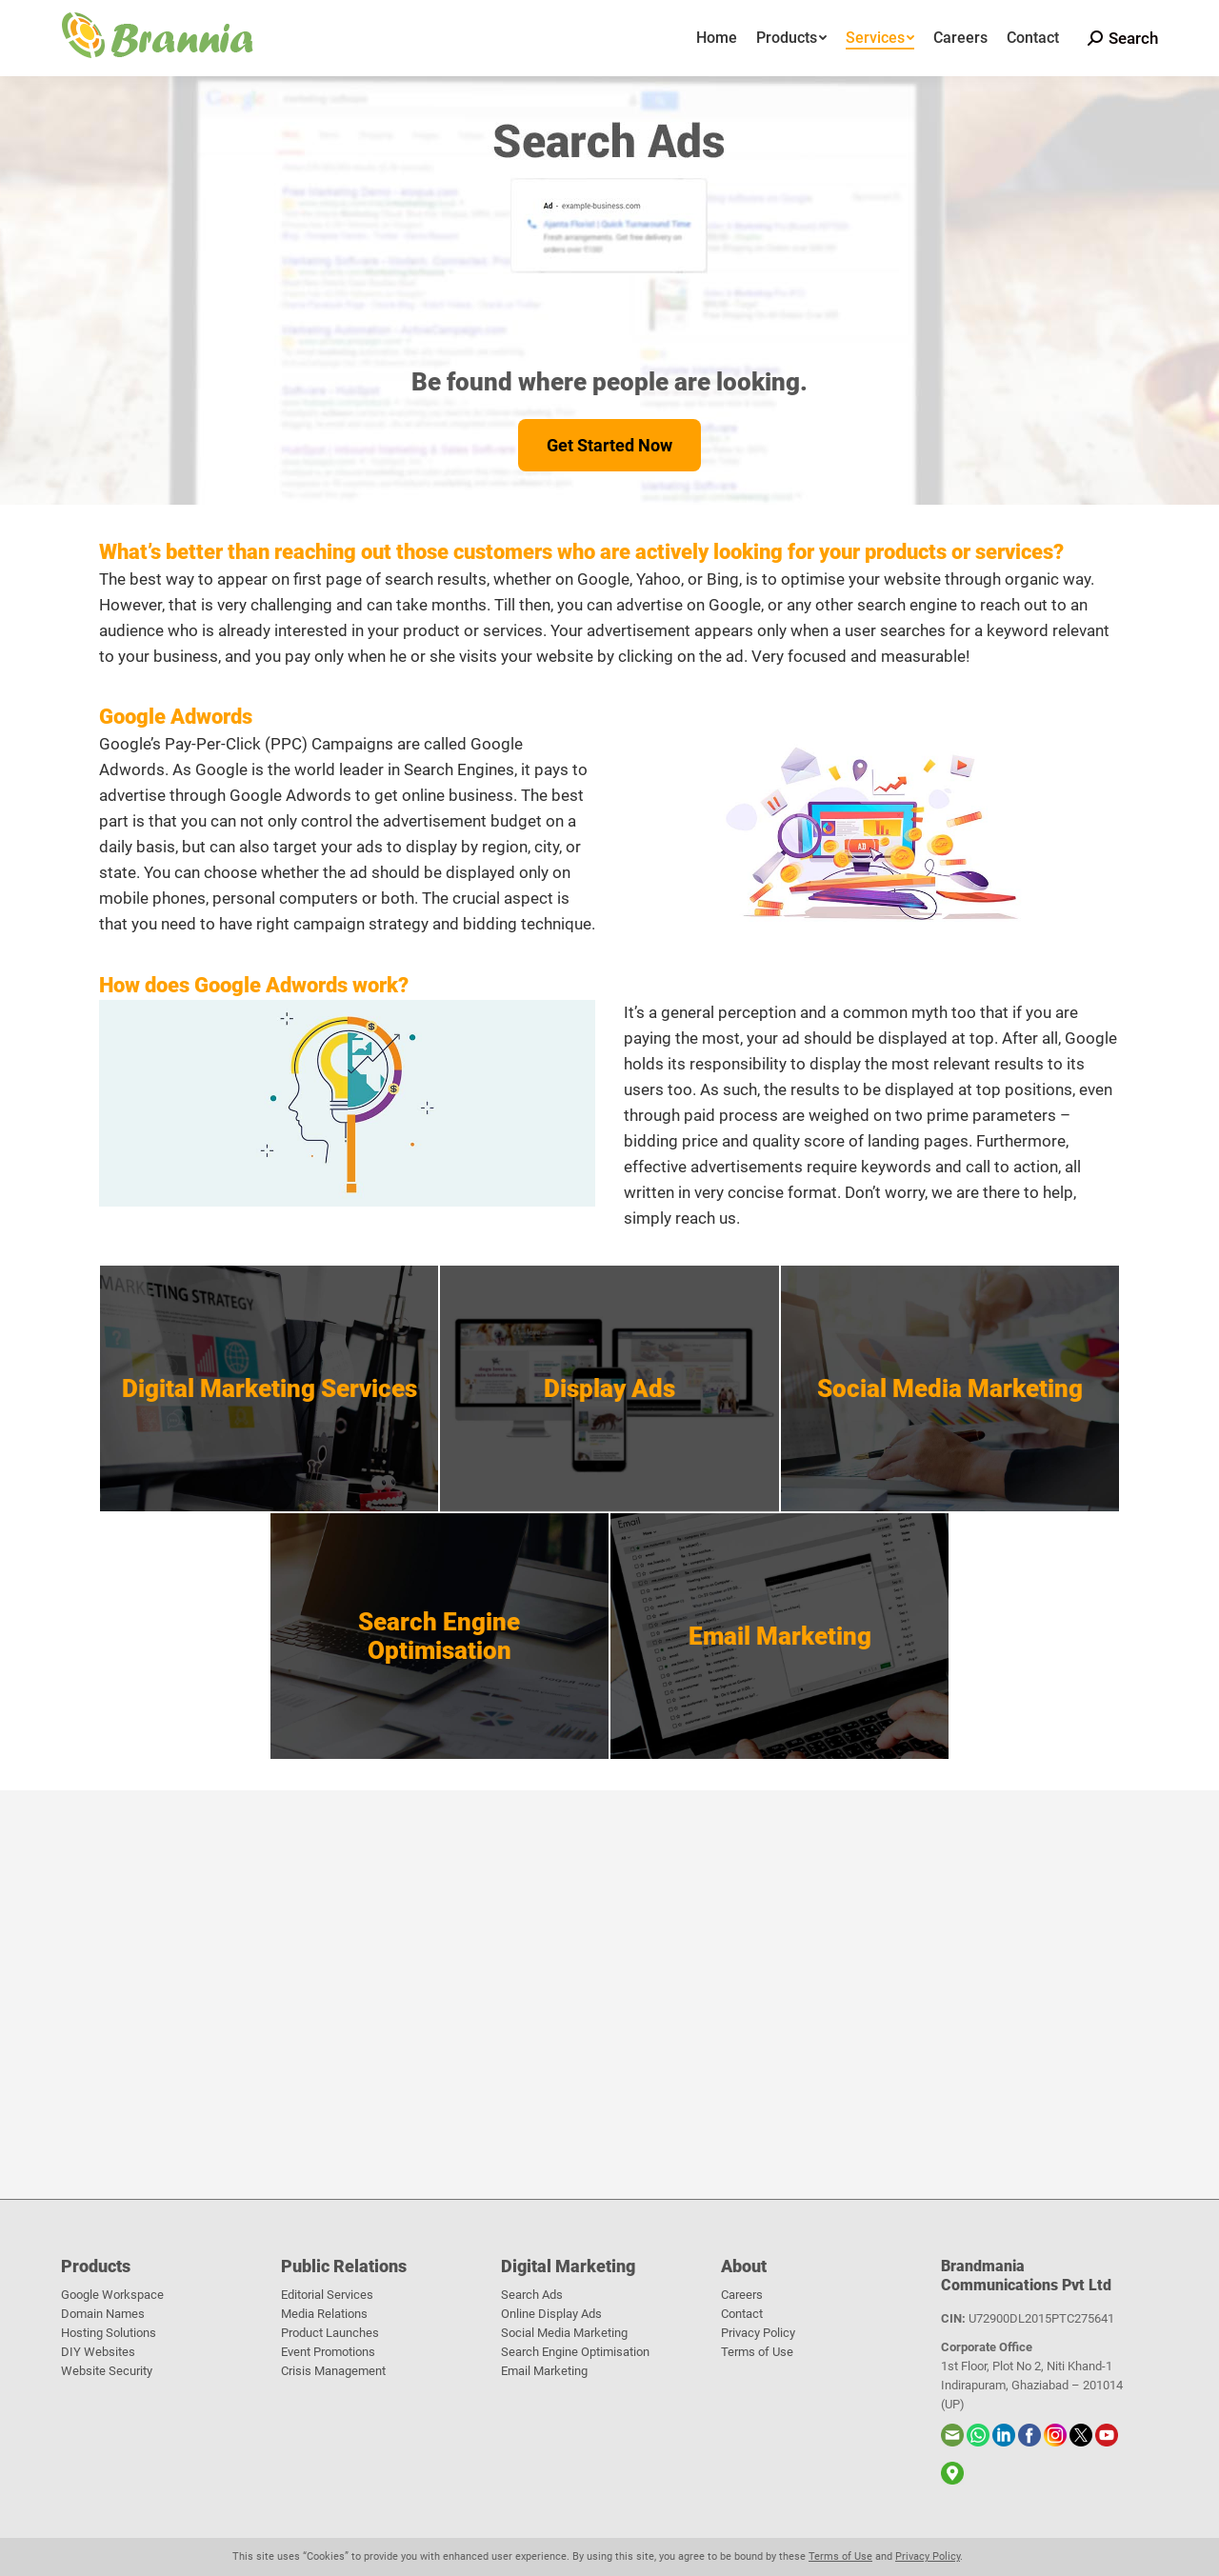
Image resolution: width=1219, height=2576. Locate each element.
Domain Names (103, 2313)
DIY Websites (98, 2352)
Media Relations (324, 2313)
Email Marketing (544, 2371)
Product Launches (330, 2333)
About (744, 2266)
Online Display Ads (551, 2313)
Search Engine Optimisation (575, 2352)
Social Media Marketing (564, 2333)
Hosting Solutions (108, 2333)
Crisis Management (333, 2371)
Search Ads (532, 2294)
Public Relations (344, 2266)
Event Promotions (328, 2352)
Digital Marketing (568, 2266)
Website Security (106, 2371)
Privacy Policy (758, 2333)
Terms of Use (757, 2352)
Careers (742, 2294)
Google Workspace (112, 2294)
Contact (742, 2313)
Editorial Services (327, 2294)
